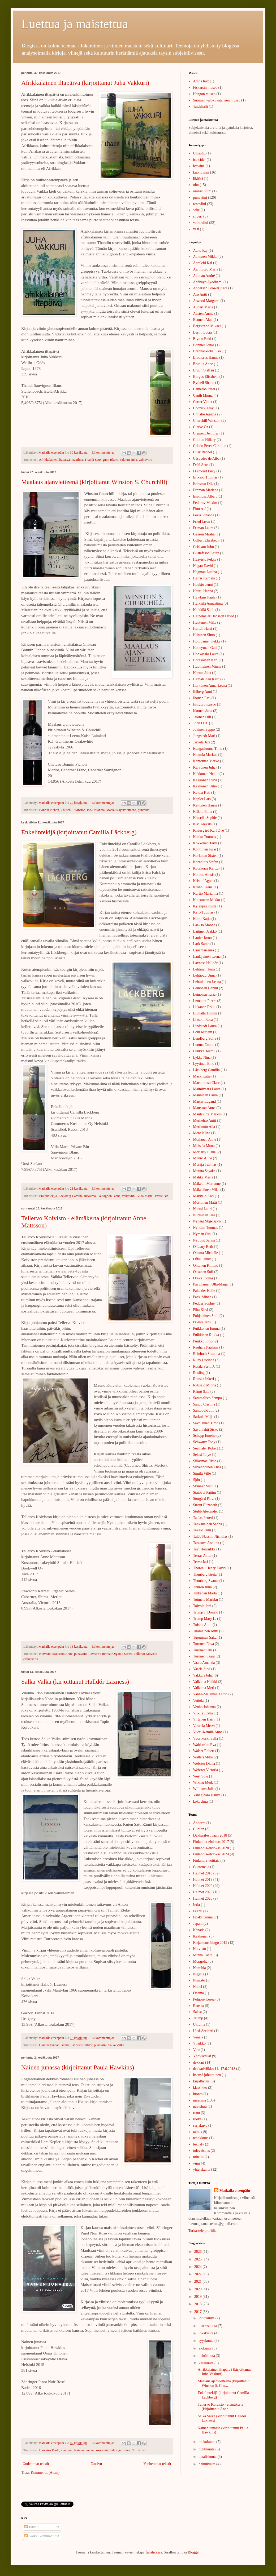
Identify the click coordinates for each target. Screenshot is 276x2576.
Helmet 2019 (203, 1880)
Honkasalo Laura (206, 654)
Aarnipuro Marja (205, 269)
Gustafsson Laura (206, 553)
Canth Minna (203, 395)
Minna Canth (203, 1955)
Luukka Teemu (204, 1051)
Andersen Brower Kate (210, 288)
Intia (196, 1905)
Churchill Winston (73, 810)
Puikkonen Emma (206, 1329)
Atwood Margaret (206, 301)
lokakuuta (206, 2333)
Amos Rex (201, 81)
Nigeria (198, 1974)
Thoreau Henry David (209, 1568)
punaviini (144, 810)
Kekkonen (201, 1936)
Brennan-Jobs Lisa (207, 351)
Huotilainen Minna (207, 666)
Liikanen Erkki (204, 1007)
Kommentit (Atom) (45, 2473)
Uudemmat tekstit (36, 2464)
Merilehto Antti (204, 1121)
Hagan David (203, 566)
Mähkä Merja (203, 1177)
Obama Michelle (205, 1253)
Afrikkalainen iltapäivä (54, 460)
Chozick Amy (203, 408)
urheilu (198, 2157)
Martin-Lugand (204, 1101)
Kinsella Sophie (205, 818)
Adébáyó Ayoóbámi (208, 282)
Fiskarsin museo (205, 88)
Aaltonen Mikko (205, 257)
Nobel (197, 1987)
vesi (196, 229)
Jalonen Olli (202, 717)
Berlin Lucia (202, 332)
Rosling (199, 1373)
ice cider (199, 160)
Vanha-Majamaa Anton (210, 1694)
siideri (197, 216)
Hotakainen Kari (205, 660)
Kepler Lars (202, 799)
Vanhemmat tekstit (157, 2464)
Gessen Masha (204, 534)
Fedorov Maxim (205, 503)
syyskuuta (206, 2341)
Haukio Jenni (203, 585)
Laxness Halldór (81, 2045)
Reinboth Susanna (206, 1354)
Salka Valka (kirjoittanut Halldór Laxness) (75, 1681)
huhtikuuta (207, 2449)
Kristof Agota (203, 881)
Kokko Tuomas (204, 837)
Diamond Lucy (204, 471)
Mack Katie (202, 1076)
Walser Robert (203, 1751)
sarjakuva (200, 2125)
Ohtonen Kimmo (205, 1265)
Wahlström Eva (204, 1745)
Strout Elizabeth (205, 1505)
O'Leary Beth (203, 1247)
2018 (198, 2304)
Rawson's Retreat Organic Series (110, 1654)
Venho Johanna (204, 1707)
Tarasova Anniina (206, 1543)
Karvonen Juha (204, 767)
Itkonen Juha (202, 711)
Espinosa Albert (205, 496)
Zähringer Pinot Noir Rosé (127, 2450)
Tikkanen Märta (205, 1593)
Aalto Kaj (200, 250)
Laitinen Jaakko (205, 931)
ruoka (197, 2119)
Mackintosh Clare (206, 1083)
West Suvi (200, 1776)
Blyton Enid (202, 339)
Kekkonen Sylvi (205, 780)
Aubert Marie (203, 307)
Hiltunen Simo (204, 635)
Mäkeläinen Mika (206, 1190)
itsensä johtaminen (207, 2075)
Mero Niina (201, 1133)
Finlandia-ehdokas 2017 (211, 1842)
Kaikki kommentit (40, 2536)
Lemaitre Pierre (204, 1001)
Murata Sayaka (204, 1171)
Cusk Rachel (202, 452)
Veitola (198, 1700)
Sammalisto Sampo (207, 1398)
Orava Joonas (203, 1278)
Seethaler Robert (205, 1448)
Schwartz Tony (204, 1442)
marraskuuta (208, 2326)
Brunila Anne (203, 364)
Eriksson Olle (203, 484)
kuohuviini (201, 172)
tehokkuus (201, 2138)
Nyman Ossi (202, 1234)
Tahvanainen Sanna (207, 1524)
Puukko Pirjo (203, 1341)
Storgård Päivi (203, 1499)
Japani (198, 1924)
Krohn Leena (203, 887)
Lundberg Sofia (204, 1038)
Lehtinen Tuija (204, 969)
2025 (198, 2259)
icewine (199, 166)
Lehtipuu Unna (204, 975)
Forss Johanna (203, 515)
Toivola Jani (202, 1606)
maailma (77, 460)
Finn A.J (199, 509)
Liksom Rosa (203, 1020)
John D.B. (200, 723)
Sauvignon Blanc (108, 1196)
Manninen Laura (205, 1095)
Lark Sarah (201, 944)
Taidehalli (200, 106)
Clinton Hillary (204, 440)
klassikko (200, 2088)
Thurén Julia (202, 1587)
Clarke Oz (200, 427)
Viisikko (199, 2043)
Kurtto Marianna (205, 893)
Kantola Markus (205, 755)
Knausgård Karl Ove (208, 830)
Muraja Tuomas (205, 1165)
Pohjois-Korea (204, 1999)
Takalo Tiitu (202, 1530)
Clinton (198, 1829)
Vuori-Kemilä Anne (208, 1732)
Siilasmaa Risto (205, 1461)
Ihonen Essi (202, 698)
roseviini (102, 2450)
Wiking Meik (203, 1782)
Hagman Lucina (205, 572)
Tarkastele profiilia (202, 2231)
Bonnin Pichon (49, 810)
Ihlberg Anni (202, 692)
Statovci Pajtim (204, 1493)
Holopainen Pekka (207, 641)
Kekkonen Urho (205, 786)
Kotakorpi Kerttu (206, 868)
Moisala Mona (204, 1146)
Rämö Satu (201, 1392)
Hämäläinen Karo (206, 679)
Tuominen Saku (205, 1637)
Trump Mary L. (204, 1619)
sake (196, 210)
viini (196, 2163)
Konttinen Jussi (204, 849)
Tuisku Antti (202, 1625)
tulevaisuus (201, 2151)
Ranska (198, 2006)
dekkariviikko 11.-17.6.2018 (214, 2069)
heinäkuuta (207, 2356)
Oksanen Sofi (203, 1272)
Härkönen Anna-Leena (210, 686)
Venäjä (198, 2037)
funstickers (154, 2552)
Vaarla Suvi (201, 1669)
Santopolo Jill (203, 1410)
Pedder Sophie (204, 1303)
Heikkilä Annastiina (208, 603)
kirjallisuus (201, 2081)
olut (196, 185)
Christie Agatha (205, 414)
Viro (196, 2050)
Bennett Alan (203, 320)
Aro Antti (200, 294)
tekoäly (198, 2144)
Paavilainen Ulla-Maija (210, 1284)
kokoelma (200, 1801)
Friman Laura (203, 528)
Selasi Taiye (202, 1455)
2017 (198, 2312)
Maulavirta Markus (207, 1114)
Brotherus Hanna (205, 358)
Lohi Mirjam (202, 1032)
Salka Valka (116, 2045)
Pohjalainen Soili (206, 1316)
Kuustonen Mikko (206, 900)
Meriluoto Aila (204, 1127)
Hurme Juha (202, 673)
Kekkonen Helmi (206, 774)
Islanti (65, 2045)
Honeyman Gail (205, 648)
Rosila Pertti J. (204, 1366)
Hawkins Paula (49, 2450)
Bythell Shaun (203, 383)
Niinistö (199, 1980)
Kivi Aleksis (202, 824)
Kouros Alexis (204, 875)
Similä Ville (202, 1473)
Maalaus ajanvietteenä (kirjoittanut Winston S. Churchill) (94, 481)
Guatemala (201, 1867)
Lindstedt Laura (205, 1026)
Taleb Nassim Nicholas (210, 1536)
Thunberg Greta (205, 1574)
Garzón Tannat (49, 2045)
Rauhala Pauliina (205, 1347)
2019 (198, 2297)
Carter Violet (202, 402)
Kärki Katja (202, 919)
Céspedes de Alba (206, 458)
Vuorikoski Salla (205, 1738)
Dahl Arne (201, 465)
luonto (198, 2094)
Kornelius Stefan (205, 862)
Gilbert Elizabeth (206, 540)
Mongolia (200, 1961)
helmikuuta (207, 2464)
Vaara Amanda (204, 1663)
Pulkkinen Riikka (206, 1335)
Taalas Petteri (203, 1518)
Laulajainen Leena (207, 957)
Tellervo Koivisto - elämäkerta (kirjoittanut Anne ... (220, 2406)
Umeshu (199, 153)
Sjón (196, 1480)
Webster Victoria (205, 1770)
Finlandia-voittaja (206, 1861)
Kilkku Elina (202, 812)
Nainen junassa (84, 2450)
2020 (198, 2289)
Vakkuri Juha (128, 460)
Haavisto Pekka (204, 559)
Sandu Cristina (204, 1404)
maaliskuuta (208, 2457)
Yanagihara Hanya (207, 1795)
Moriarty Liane (204, 1152)
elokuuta (205, 2348)
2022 (198, 2274)
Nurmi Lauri (202, 1209)
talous (197, 2132)
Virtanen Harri (204, 1719)
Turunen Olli (202, 1650)
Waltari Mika (203, 1757)
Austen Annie (203, 314)
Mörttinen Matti (205, 1202)
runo (196, 2113)
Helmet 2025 (203, 1892)
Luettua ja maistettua (74, 24)
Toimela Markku (205, 1600)
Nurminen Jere (204, 1215)
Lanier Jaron (202, 938)
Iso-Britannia (96, 810)
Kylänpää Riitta (205, 906)
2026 (198, 2252)
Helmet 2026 (203, 1898)
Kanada (199, 1930)
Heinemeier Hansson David (213, 616)
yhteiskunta (201, 2169)
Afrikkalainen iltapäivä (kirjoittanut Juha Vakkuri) (85, 82)
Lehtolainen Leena (207, 982)
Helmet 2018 (203, 1873)
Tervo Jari (200, 1562)
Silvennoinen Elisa (207, 1467)
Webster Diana (204, 1764)
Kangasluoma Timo (207, 749)
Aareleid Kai (202, 263)
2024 (198, 2267)
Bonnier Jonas (203, 345)
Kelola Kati (201, 793)
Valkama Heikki (205, 1682)
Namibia (199, 1968)
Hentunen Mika (204, 622)
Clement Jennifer (206, 433)
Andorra (199, 1823)
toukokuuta (207, 2442)
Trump (198, 2018)
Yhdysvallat (202, 2056)
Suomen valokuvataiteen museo (216, 100)
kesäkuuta (206, 2363)
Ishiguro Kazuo (204, 704)
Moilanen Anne (204, 1139)
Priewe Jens (202, 1322)
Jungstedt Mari (204, 736)
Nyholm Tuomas (205, 1228)
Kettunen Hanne (205, 805)
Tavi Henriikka (204, 1549)
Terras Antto (202, 1556)
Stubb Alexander (205, 1511)
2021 (198, 2282)
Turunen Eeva (203, 1644)
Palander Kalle (204, 1291)
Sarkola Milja (203, 1417)
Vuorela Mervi (204, 1726)
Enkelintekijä (48, 1196)
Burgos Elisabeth (206, 377)
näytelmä (200, 2106)
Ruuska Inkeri (203, 1379)
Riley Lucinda (203, 1360)
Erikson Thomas (205, 477)
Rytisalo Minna (204, 1385)
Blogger (193, 2552)
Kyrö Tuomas (203, 912)
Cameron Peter (204, 389)
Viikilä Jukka (203, 1713)
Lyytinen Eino (203, 1064)
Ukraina (199, 2025)
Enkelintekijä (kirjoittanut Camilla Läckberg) (79, 832)
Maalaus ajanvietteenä (121, 810)
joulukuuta (207, 2318)
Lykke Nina (202, 1057)
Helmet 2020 (203, 1886)
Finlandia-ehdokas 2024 (211, 1854)
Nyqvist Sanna (204, 1240)
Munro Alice (202, 1158)
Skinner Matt (203, 1486)
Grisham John (203, 547)
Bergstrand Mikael (207, 326)
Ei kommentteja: (103, 452)
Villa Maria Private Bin (153, 1196)
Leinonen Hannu (205, 988)
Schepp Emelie (204, 1436)
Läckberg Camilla (71, 1196)
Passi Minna (202, 1297)
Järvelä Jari (201, 742)
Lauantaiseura (203, 950)
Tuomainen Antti (205, 1631)
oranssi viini (202, 191)
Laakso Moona (204, 925)
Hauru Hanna (203, 591)
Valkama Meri (203, 1688)
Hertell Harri (202, 629)
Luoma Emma (203, 1045)
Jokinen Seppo (204, 729)
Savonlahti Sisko (205, 1429)
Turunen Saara (204, 1656)
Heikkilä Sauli (204, 610)
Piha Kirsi (200, 1310)
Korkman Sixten (205, 856)
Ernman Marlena (205, 490)
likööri (198, 179)
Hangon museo (204, 94)
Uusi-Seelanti (203, 2031)
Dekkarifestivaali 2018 (210, 1835)
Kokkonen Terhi (205, 843)
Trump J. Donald (205, 1612)
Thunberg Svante (206, 1581)
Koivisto (44, 1654)
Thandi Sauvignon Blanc (101, 460)
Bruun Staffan (203, 370)
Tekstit (31, 2527)
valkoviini (145, 460)
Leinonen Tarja (204, 994)
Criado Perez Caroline (209, 446)
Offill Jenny (202, 1259)
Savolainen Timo (205, 1423)
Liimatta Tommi (205, 1013)
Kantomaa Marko (206, 761)
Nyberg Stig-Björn (207, 1221)
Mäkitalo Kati (203, 1196)
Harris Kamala (204, 578)
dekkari (198, 2062)
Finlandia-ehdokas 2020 (211, 1848)
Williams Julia (204, 1789)
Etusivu (96, 2464)
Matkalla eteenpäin (234, 2191)
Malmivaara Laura (207, 1089)
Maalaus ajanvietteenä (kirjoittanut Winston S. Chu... (223, 2383)
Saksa (197, 2012)
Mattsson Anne (62, 1654)
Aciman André (204, 276)
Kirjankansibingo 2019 (210, 1943)
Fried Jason (201, 522)
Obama (198, 1993)
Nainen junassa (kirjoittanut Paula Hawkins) (77, 2067)
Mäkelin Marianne (207, 1184)
